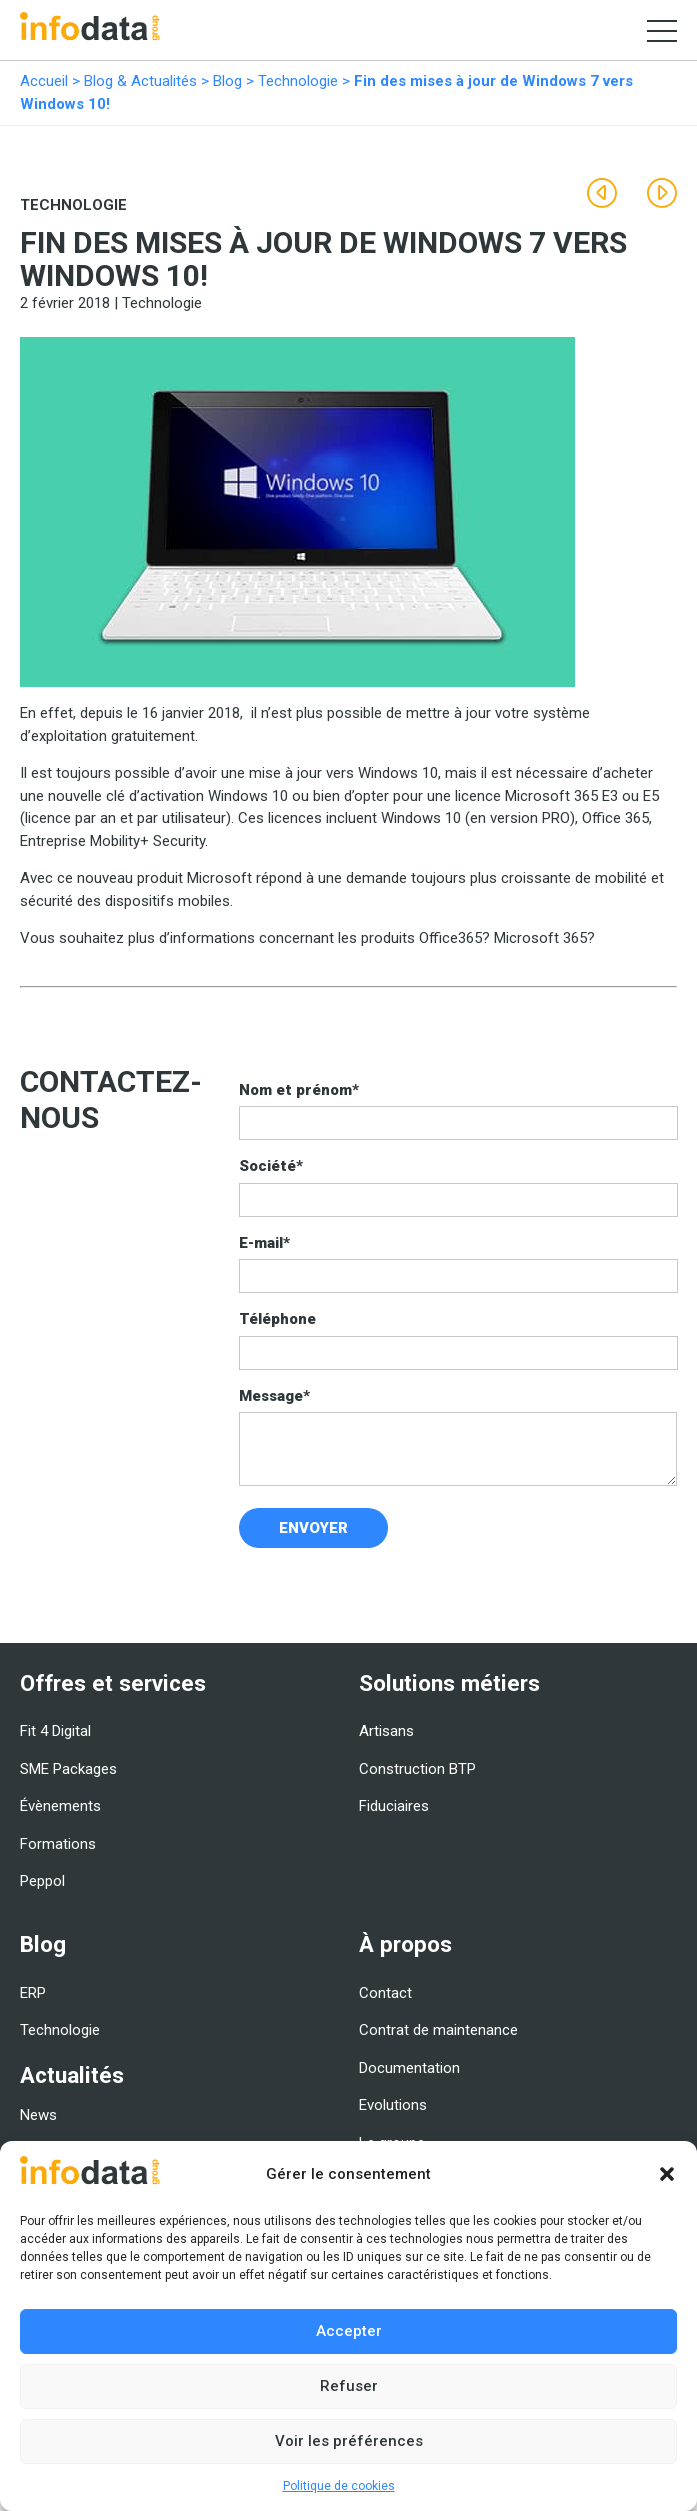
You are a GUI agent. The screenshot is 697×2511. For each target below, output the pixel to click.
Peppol (42, 1881)
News (38, 2115)
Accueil (44, 81)
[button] (667, 2174)
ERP (33, 1993)
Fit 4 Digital (55, 1731)
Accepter (349, 2331)
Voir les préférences (349, 2441)
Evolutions (393, 2105)
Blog (227, 81)
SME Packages (68, 1769)
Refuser (349, 2386)
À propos (405, 1944)
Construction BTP (417, 1769)
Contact (385, 1993)
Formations (58, 1844)
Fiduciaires (394, 1806)
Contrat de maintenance (438, 2030)
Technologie (298, 81)
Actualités (72, 2075)
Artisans (386, 1731)
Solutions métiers (449, 1683)
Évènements (60, 1806)
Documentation (409, 2068)
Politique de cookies (339, 2486)
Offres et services (113, 1683)
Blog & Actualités (140, 81)
